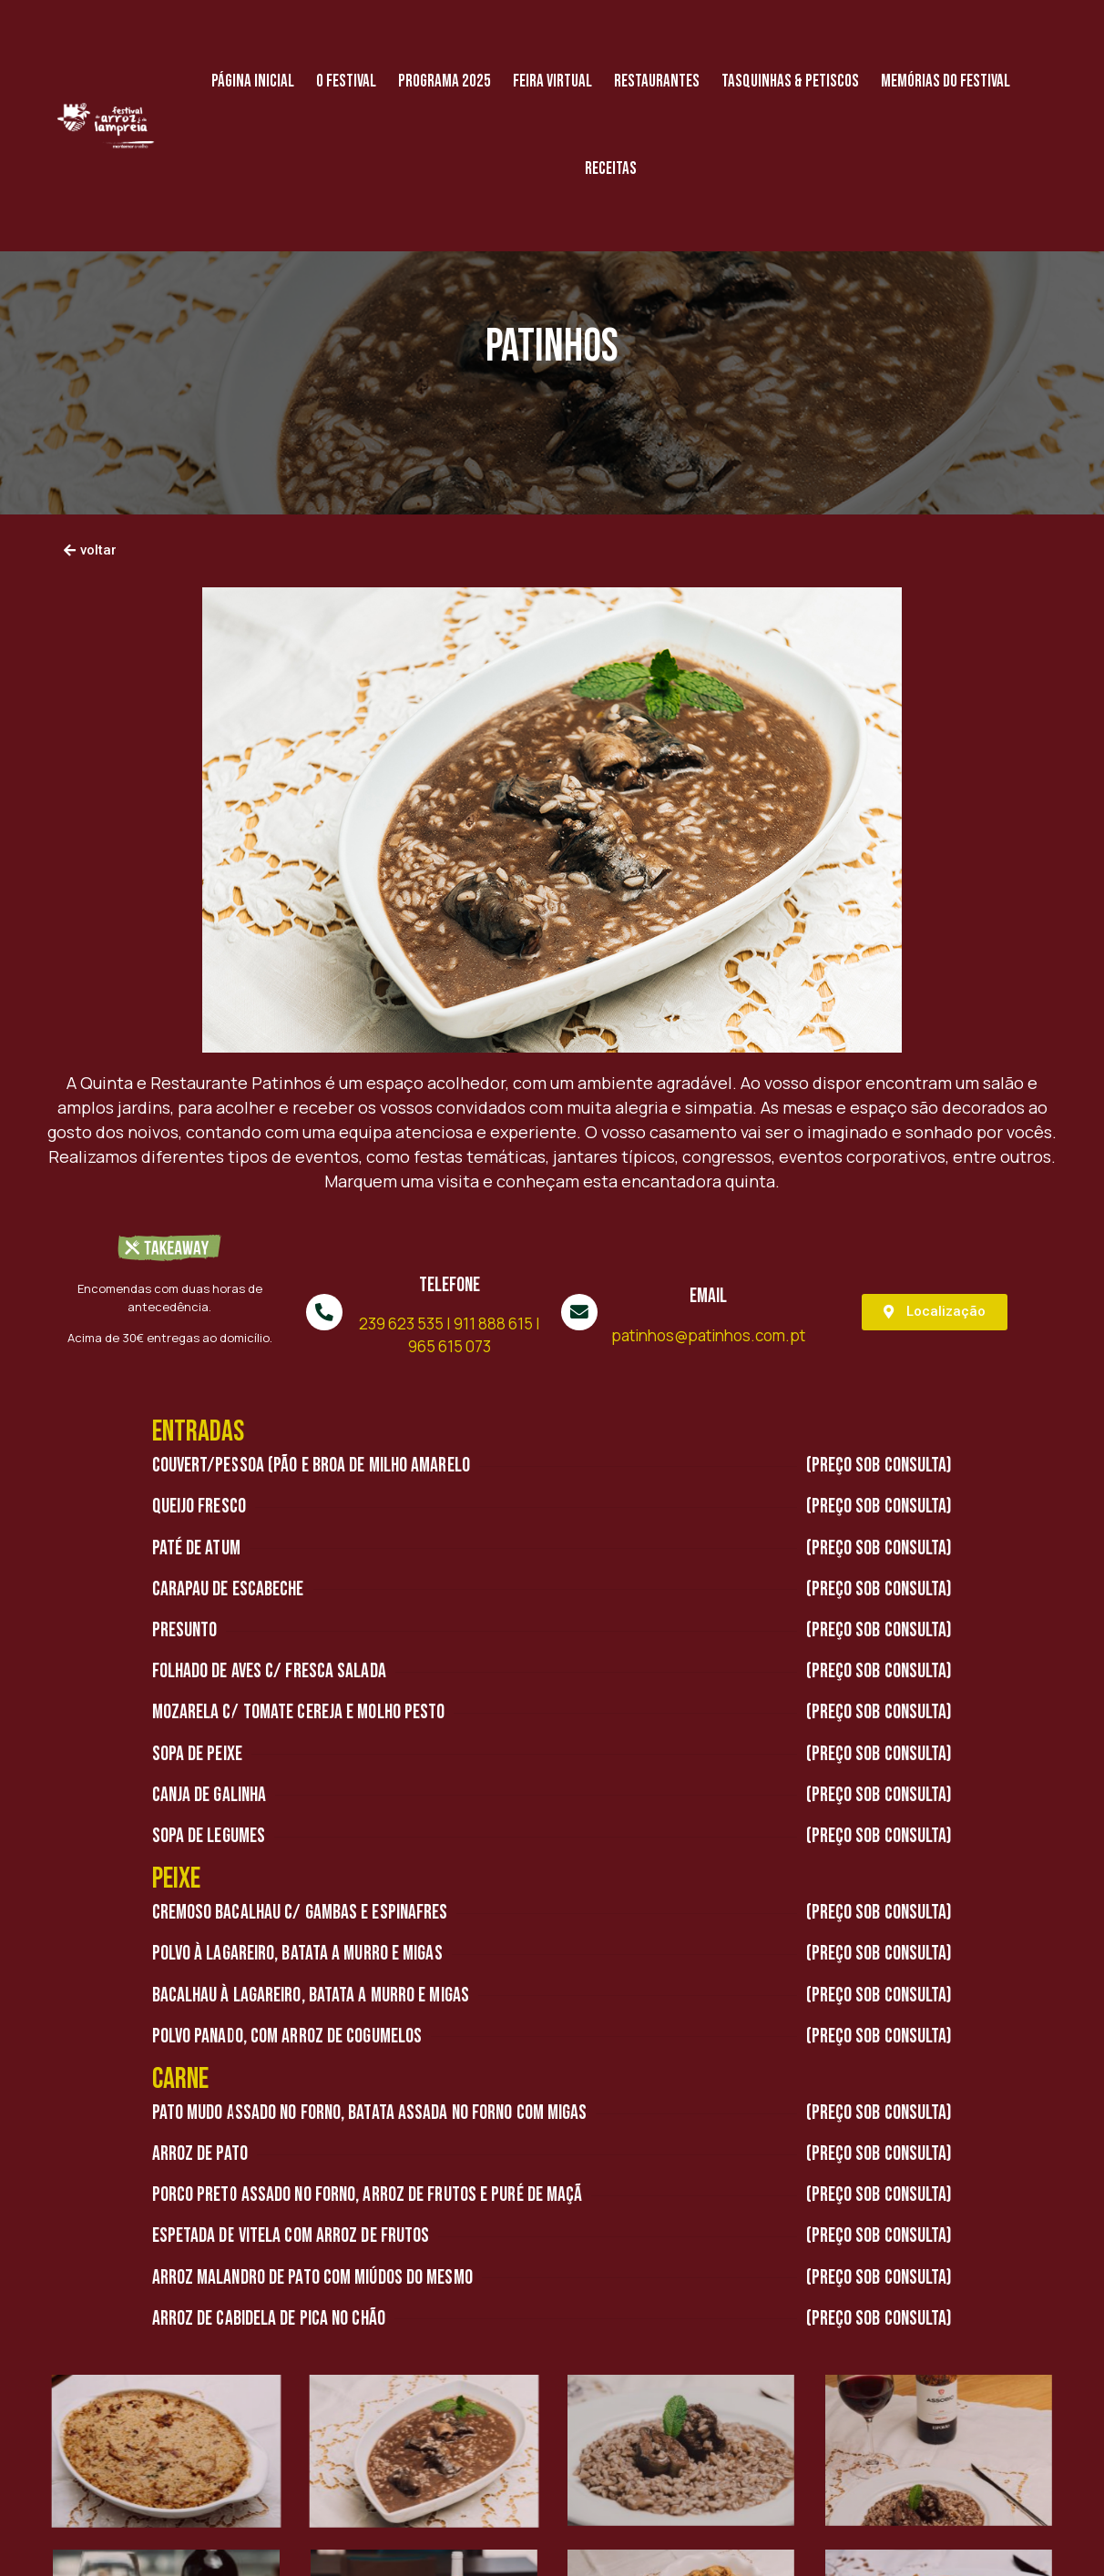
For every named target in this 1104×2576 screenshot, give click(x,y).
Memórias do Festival (945, 81)
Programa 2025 (444, 81)
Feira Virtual (552, 81)
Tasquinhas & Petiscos (790, 81)
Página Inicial (252, 81)
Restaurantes (657, 81)
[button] (90, 551)
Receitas (611, 168)
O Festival (346, 81)
